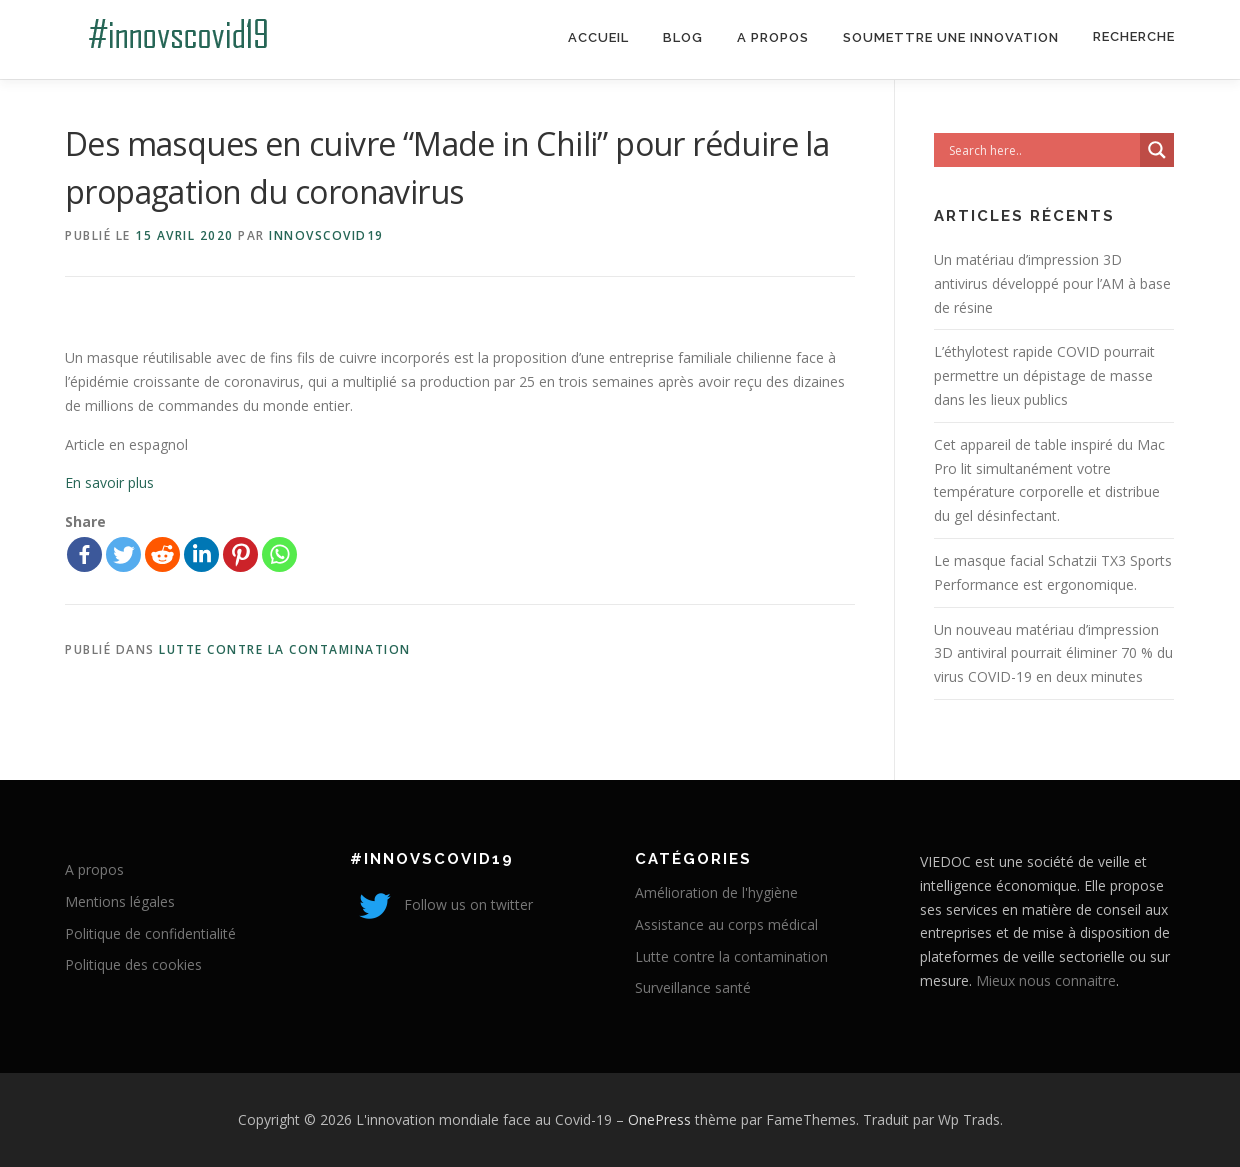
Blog (683, 37)
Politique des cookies (133, 964)
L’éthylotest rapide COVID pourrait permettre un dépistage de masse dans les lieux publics (1044, 375)
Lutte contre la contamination (285, 649)
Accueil (598, 37)
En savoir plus (109, 482)
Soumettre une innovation (951, 37)
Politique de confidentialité (150, 933)
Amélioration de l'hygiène (716, 892)
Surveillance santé (693, 987)
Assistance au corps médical (726, 924)
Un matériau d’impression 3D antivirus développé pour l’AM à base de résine (1052, 283)
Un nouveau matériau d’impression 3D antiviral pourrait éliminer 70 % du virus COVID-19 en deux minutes (1053, 653)
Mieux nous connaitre (1046, 980)
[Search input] (1042, 150)
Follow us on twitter (441, 904)
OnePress (659, 1119)
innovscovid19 (326, 235)
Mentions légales (120, 901)
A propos (773, 37)
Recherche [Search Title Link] (1134, 36)
